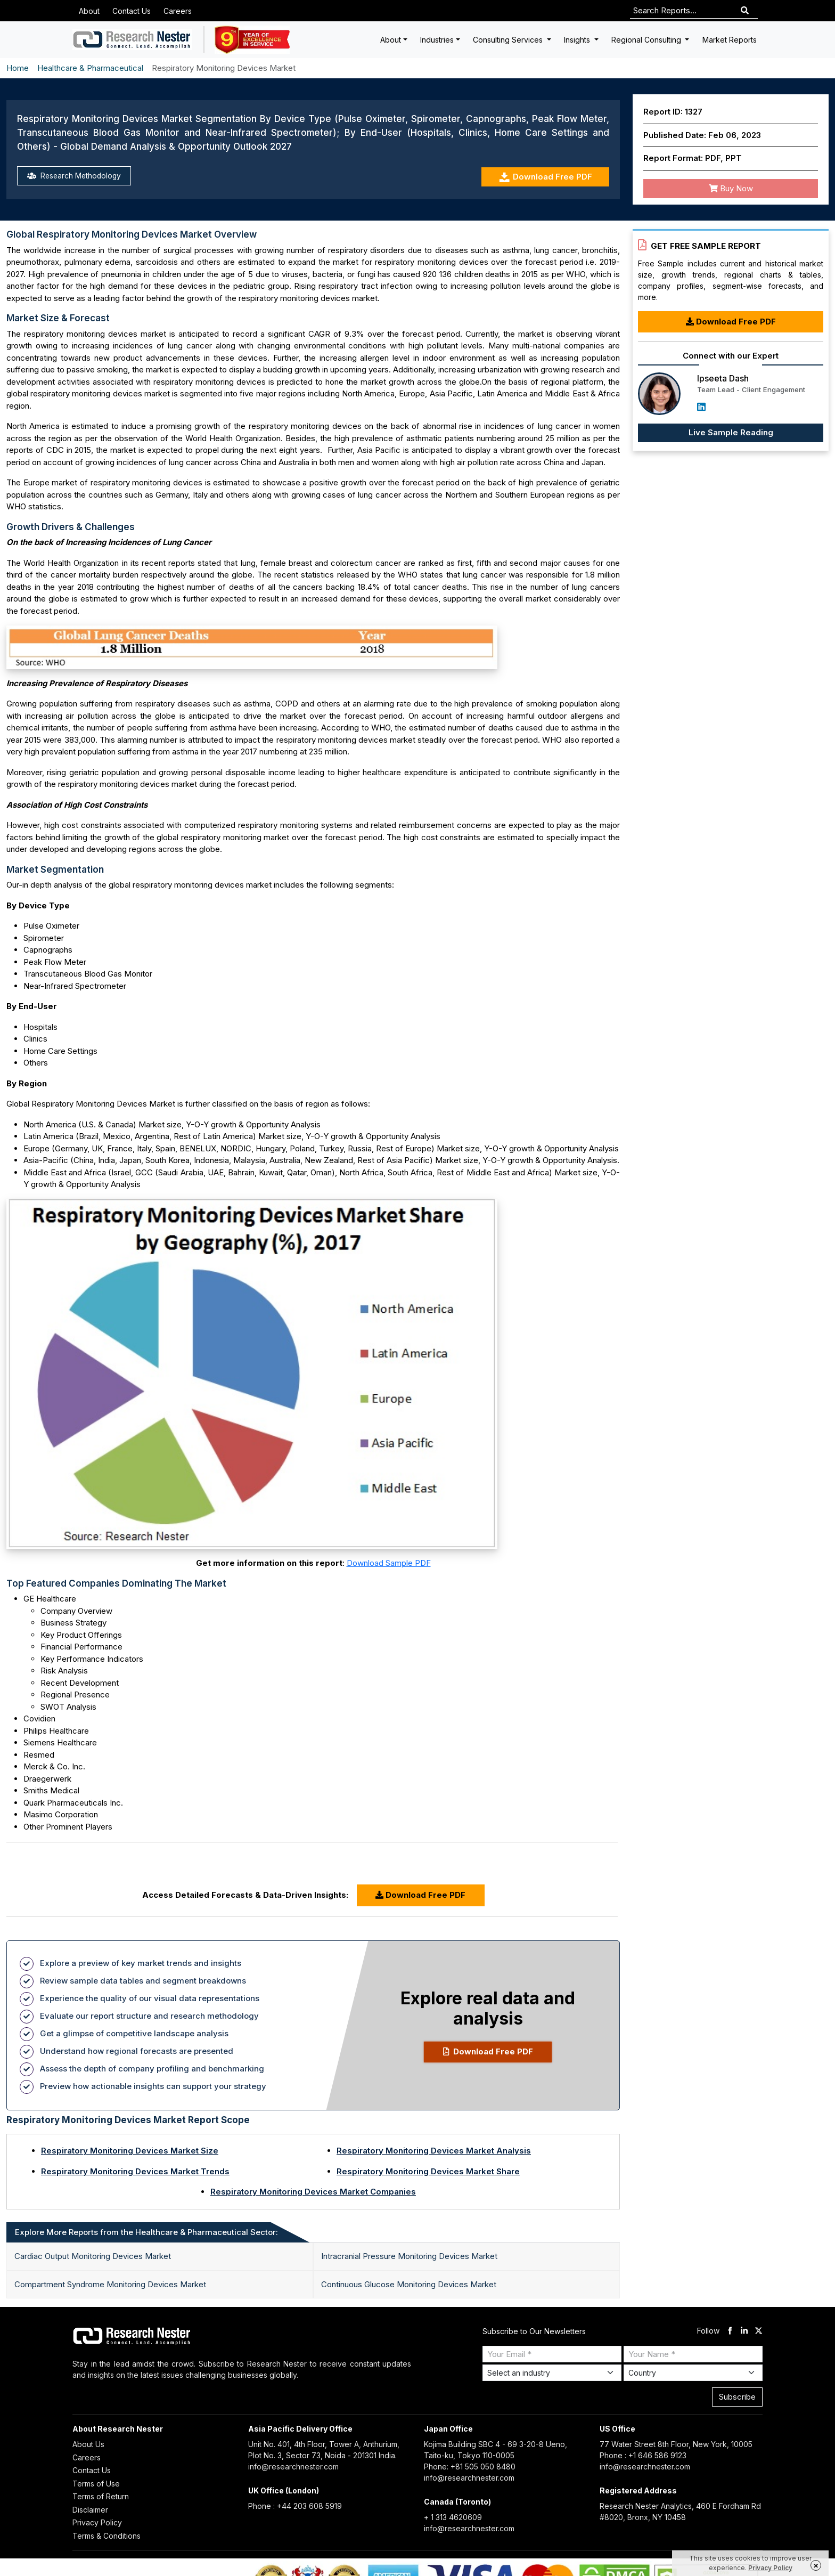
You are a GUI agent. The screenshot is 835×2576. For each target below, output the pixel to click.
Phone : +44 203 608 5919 (295, 2505)
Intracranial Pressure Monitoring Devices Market (409, 2256)
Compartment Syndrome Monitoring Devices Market (110, 2284)
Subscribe (737, 2397)
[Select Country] (693, 2372)
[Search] (745, 11)
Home (17, 68)
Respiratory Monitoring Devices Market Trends (135, 2171)
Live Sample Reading (731, 432)
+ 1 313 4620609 (453, 2517)
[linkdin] (744, 2331)
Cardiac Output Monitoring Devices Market (92, 2256)
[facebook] (730, 2331)
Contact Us (131, 10)
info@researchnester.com (293, 2466)
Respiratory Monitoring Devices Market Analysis (434, 2151)
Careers (177, 10)
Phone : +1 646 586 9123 (643, 2455)
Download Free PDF (545, 177)
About (89, 10)
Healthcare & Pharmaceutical (90, 68)
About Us (88, 2444)
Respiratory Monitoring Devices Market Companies (313, 2192)
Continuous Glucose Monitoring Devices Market (408, 2284)
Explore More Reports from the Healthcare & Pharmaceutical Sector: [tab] (146, 2232)
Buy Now (731, 188)
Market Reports (729, 39)
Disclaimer (90, 2509)
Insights (578, 39)
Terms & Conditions (106, 2535)
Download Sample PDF (389, 1563)
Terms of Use (96, 2483)
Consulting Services (509, 39)
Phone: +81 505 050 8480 (469, 2466)
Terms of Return (100, 2496)
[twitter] (759, 2331)
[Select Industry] (551, 2372)
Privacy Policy (97, 2522)
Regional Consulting (647, 39)
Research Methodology (77, 177)
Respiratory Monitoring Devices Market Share (428, 2171)
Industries (437, 39)
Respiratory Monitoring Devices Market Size (129, 2151)
